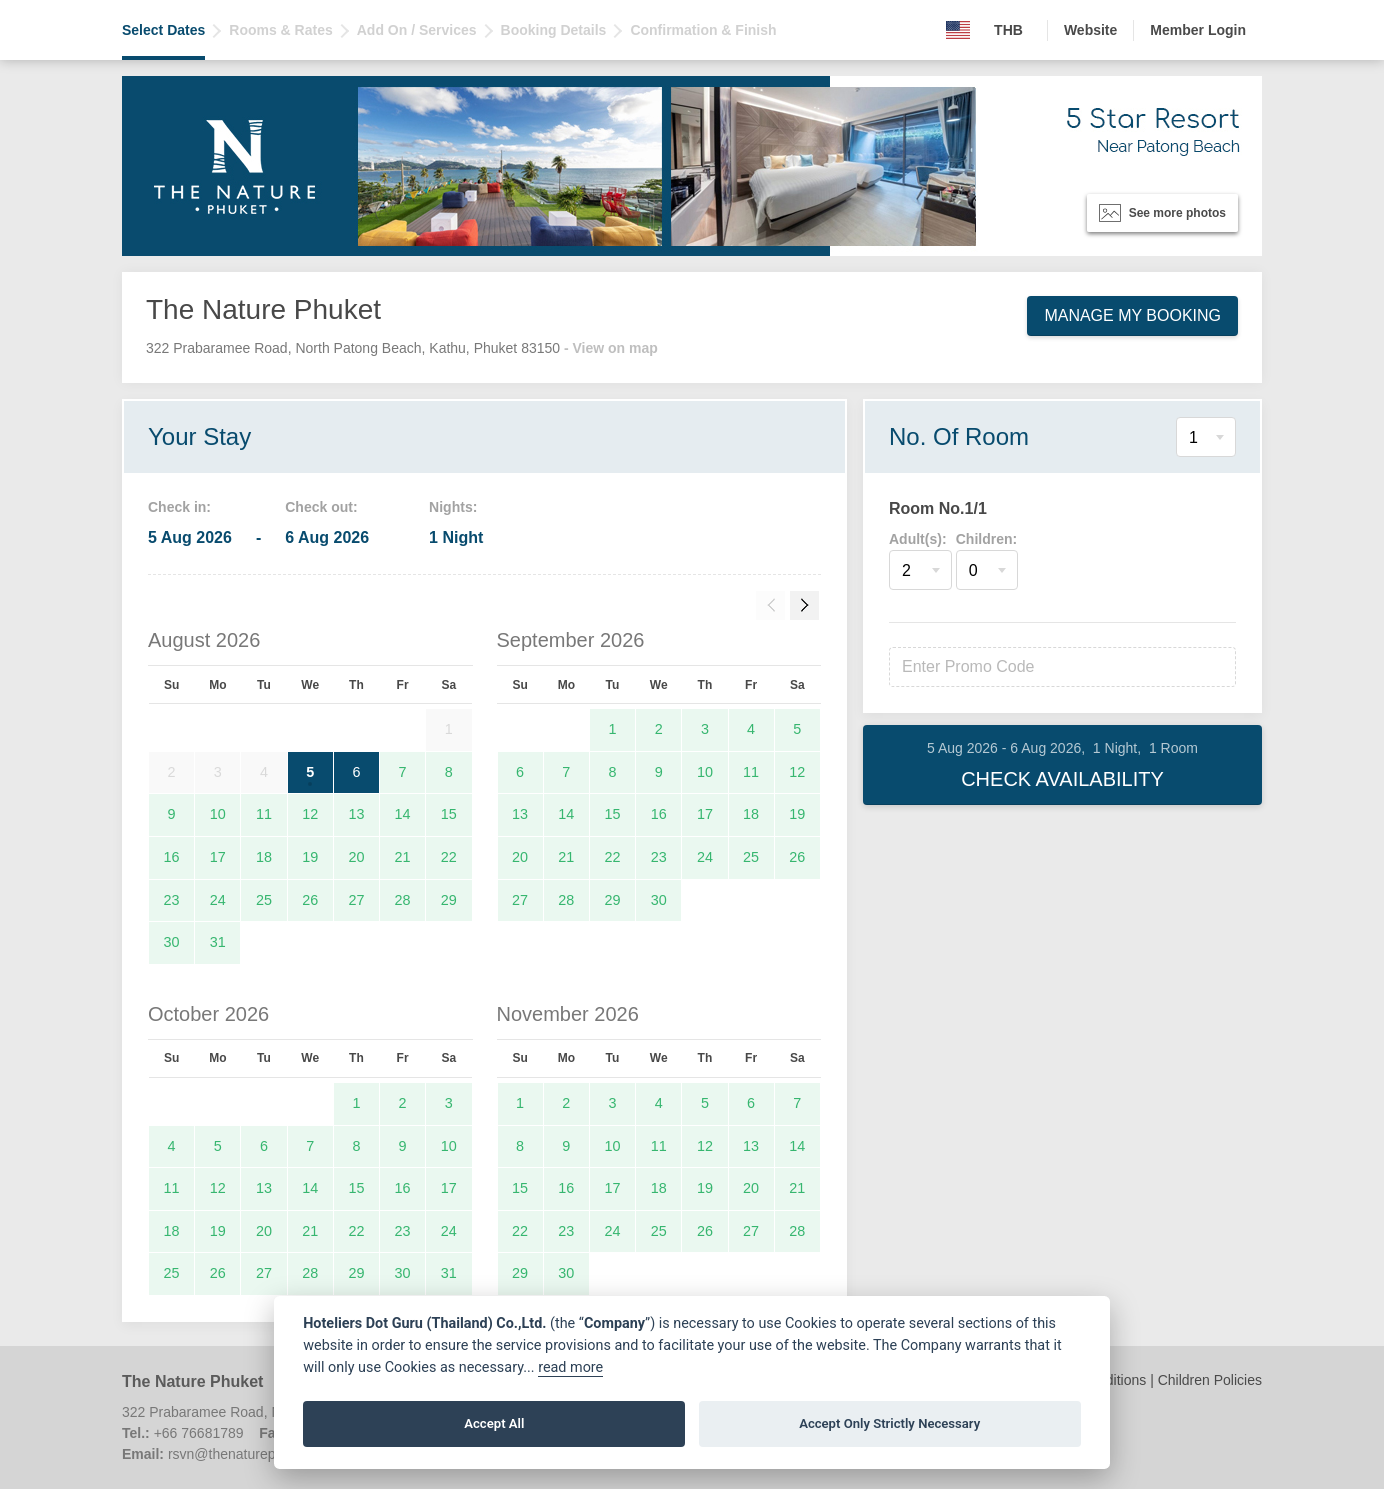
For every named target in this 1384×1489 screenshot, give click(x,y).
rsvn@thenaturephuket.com (254, 1454)
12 (310, 814)
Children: (986, 539)
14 (403, 814)
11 (264, 814)
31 (218, 942)
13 (356, 814)
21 (403, 857)
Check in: (179, 507)
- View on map (611, 348)
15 (449, 814)
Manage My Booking (1132, 315)
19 (310, 857)
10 (218, 814)
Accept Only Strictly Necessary (889, 1423)
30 (172, 942)
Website (1090, 30)
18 (264, 857)
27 (356, 900)
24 (218, 900)
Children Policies (1210, 1380)
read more (570, 1367)
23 (172, 900)
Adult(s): (918, 539)
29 (449, 900)
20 (356, 857)
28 (403, 900)
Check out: (321, 507)
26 (310, 900)
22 (449, 857)
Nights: (453, 507)
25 (264, 900)
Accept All (494, 1423)
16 (172, 857)
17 (218, 857)
